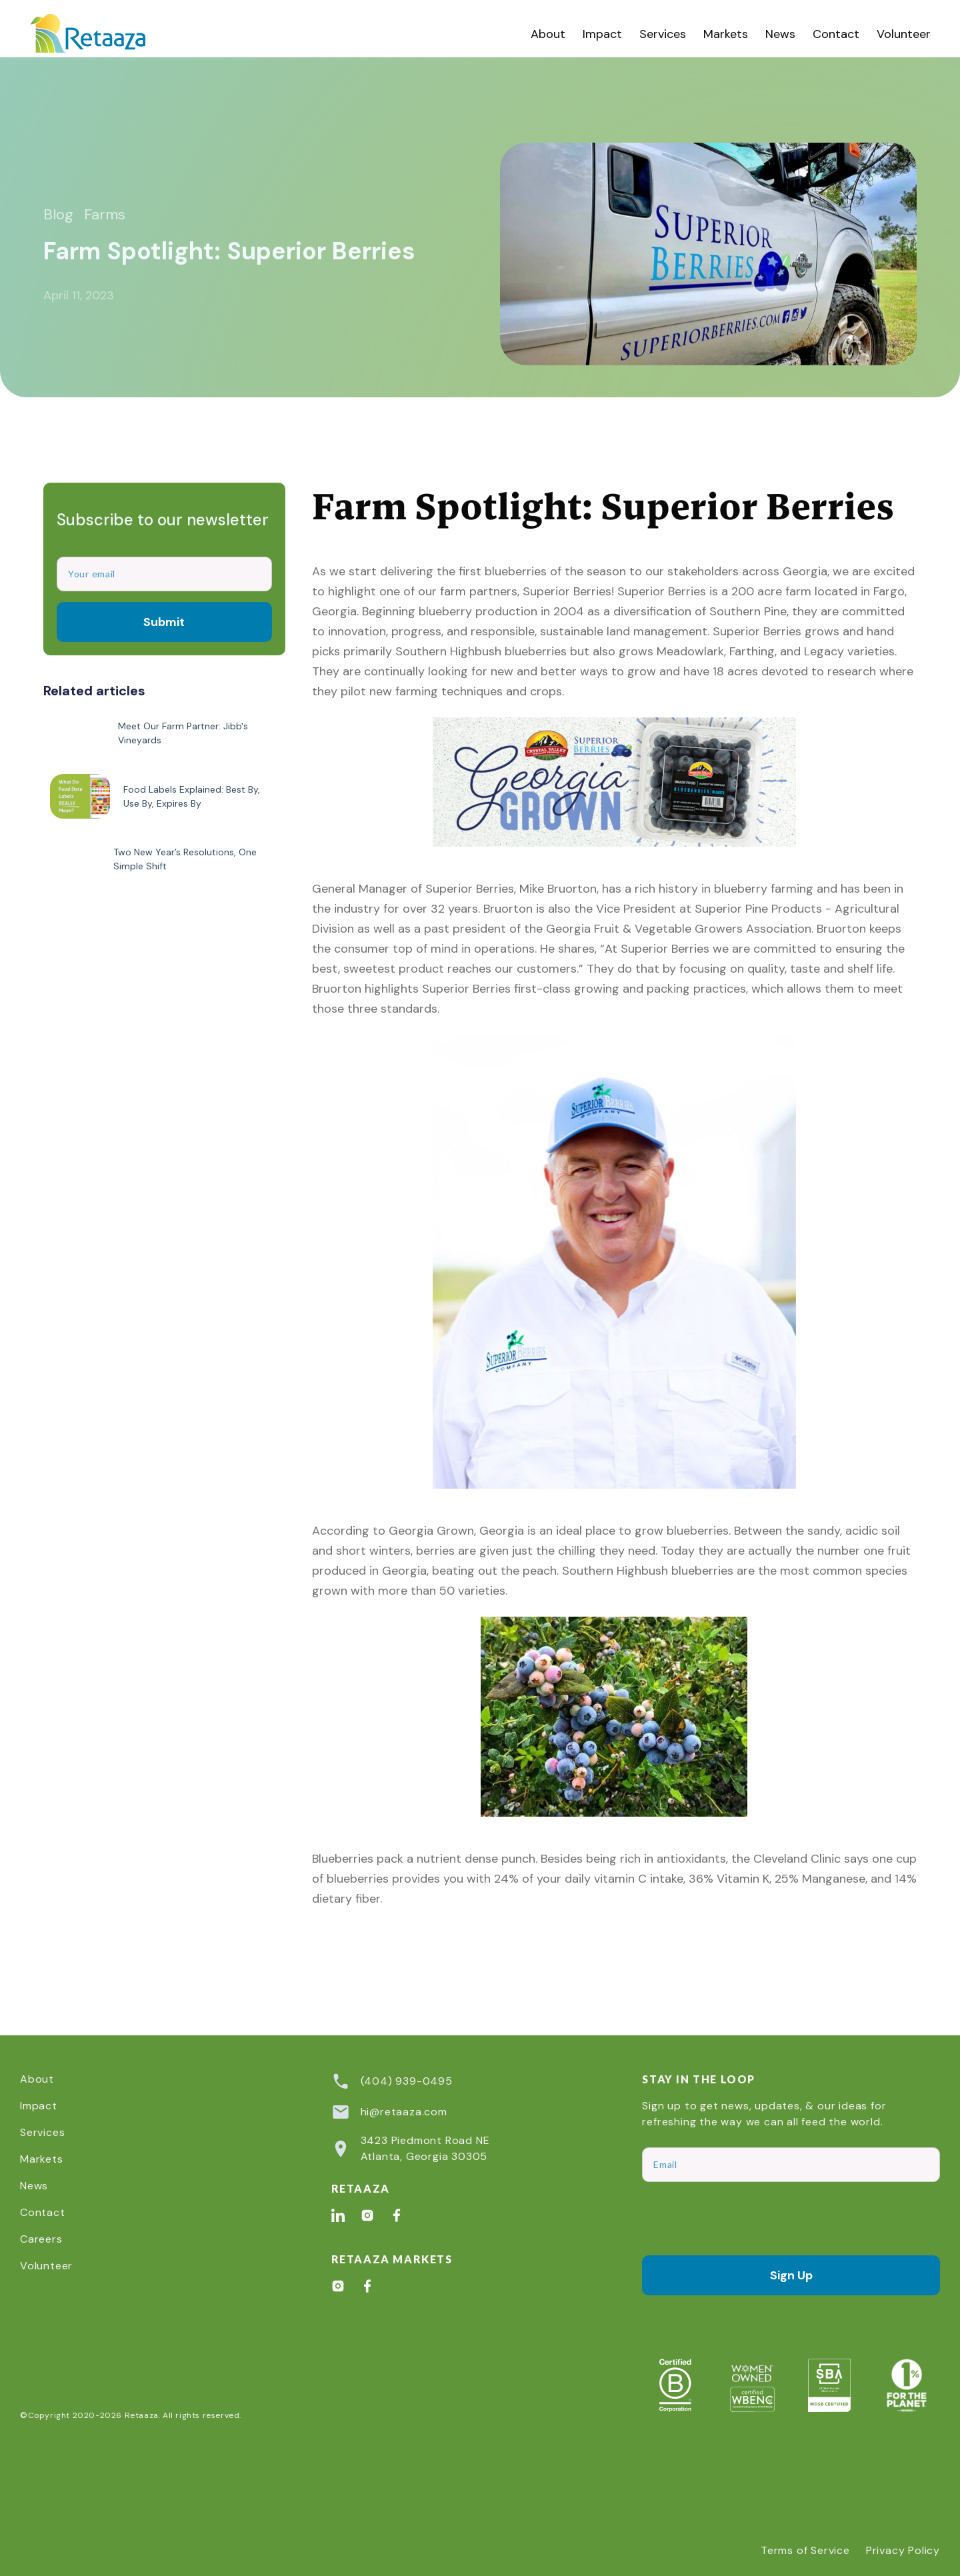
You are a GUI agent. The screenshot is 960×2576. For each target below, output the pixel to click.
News (780, 34)
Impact (602, 34)
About (548, 34)
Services (662, 34)
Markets (725, 34)
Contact (836, 34)
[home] (102, 34)
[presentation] (743, 2219)
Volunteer (904, 34)
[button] (663, 34)
